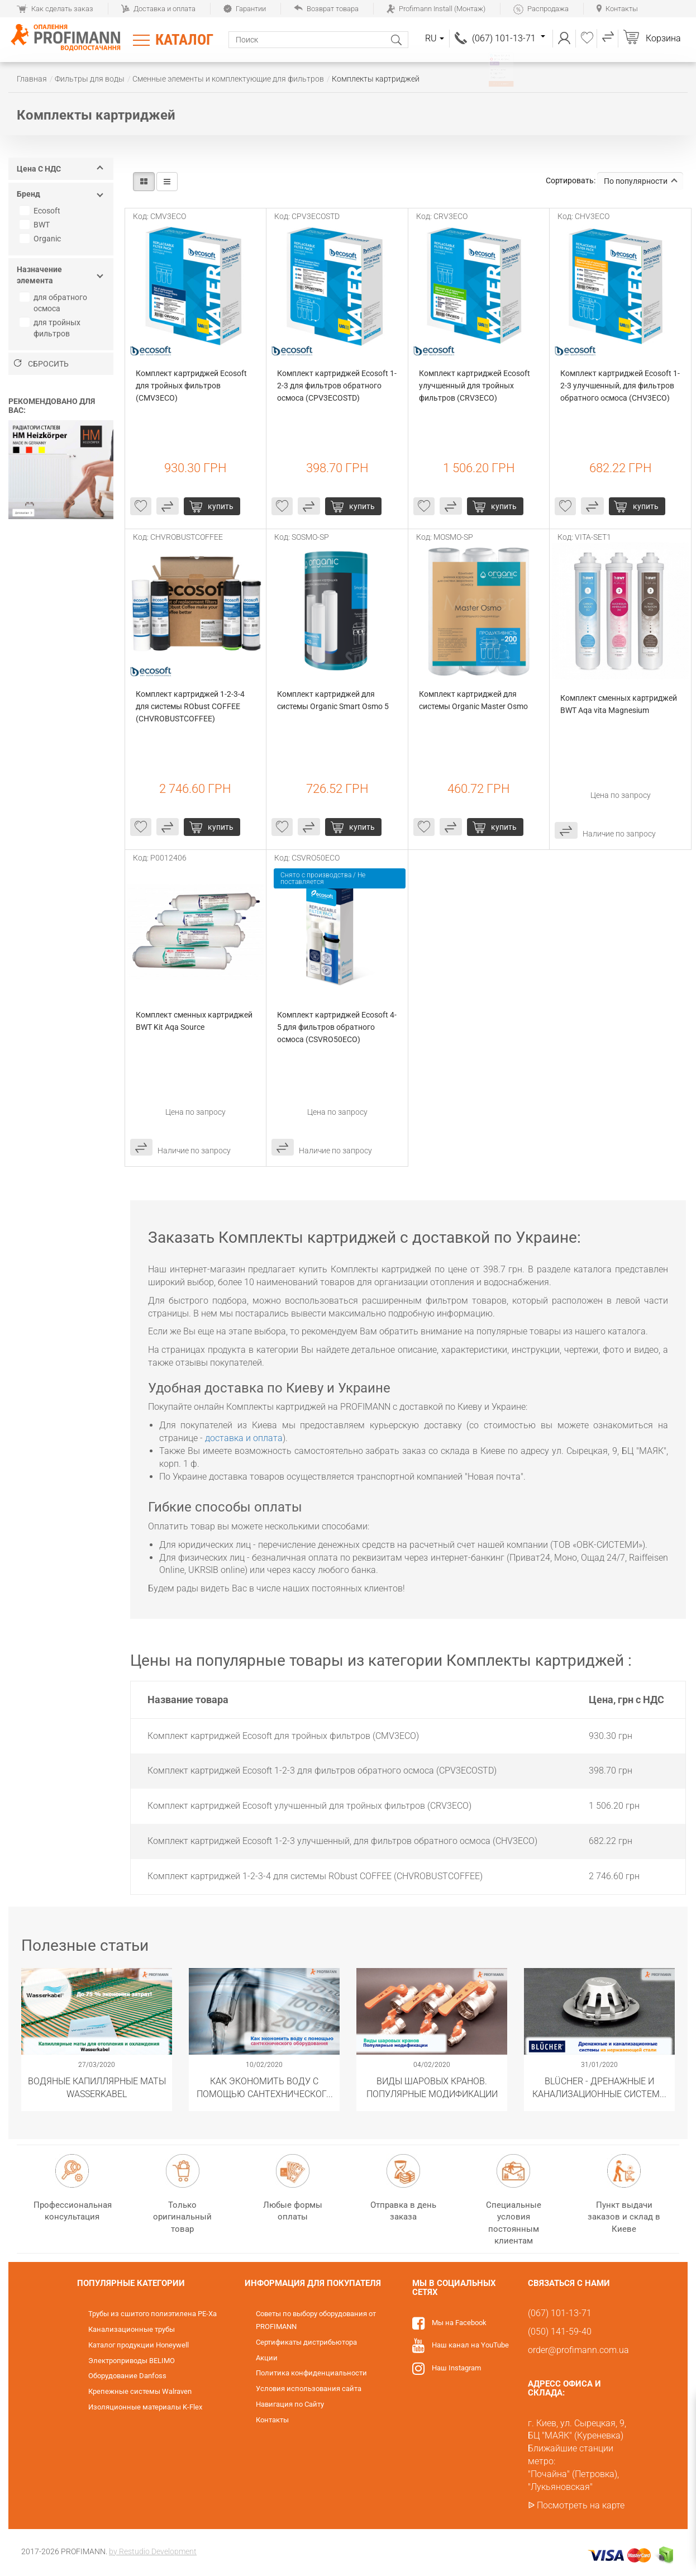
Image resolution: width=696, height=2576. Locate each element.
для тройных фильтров (51, 328)
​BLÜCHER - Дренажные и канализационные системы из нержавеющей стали (599, 2087)
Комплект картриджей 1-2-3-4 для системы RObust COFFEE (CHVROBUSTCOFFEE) (191, 706)
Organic (41, 238)
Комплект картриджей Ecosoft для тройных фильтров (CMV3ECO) (192, 385)
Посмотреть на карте (581, 2505)
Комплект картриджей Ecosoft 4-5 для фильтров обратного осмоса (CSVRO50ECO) (337, 1027)
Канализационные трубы (131, 2329)
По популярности (641, 181)
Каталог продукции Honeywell (138, 2345)
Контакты (617, 8)
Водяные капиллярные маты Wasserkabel (97, 2087)
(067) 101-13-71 (508, 38)
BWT (36, 224)
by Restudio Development (153, 2551)
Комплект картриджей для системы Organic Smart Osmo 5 (333, 700)
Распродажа (541, 8)
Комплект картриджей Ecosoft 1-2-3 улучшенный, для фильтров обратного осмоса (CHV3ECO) (620, 385)
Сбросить (41, 363)
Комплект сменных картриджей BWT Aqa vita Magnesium (619, 704)
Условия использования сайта (308, 2388)
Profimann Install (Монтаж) (436, 8)
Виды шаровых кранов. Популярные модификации (432, 2087)
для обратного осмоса (54, 303)
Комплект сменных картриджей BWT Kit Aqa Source (195, 1021)
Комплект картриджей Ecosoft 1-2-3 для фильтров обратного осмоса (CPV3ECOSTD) (337, 385)
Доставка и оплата (158, 8)
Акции (267, 2358)
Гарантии (244, 8)
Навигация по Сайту (290, 2404)
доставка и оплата (244, 1438)
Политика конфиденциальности (311, 2373)
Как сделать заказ (55, 8)
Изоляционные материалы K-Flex (145, 2407)
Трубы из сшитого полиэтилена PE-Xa (152, 2313)
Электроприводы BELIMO (131, 2360)
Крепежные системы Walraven (140, 2391)
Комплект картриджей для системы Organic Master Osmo (473, 700)
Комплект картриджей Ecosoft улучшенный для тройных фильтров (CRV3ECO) (475, 385)
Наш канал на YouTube (470, 2345)
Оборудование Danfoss (127, 2375)
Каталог (184, 40)
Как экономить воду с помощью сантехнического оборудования (264, 2087)
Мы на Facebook (459, 2322)
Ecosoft (41, 210)
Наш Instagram (456, 2368)
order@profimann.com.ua (578, 2350)
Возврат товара (326, 8)
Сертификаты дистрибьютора (306, 2342)
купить (220, 506)
